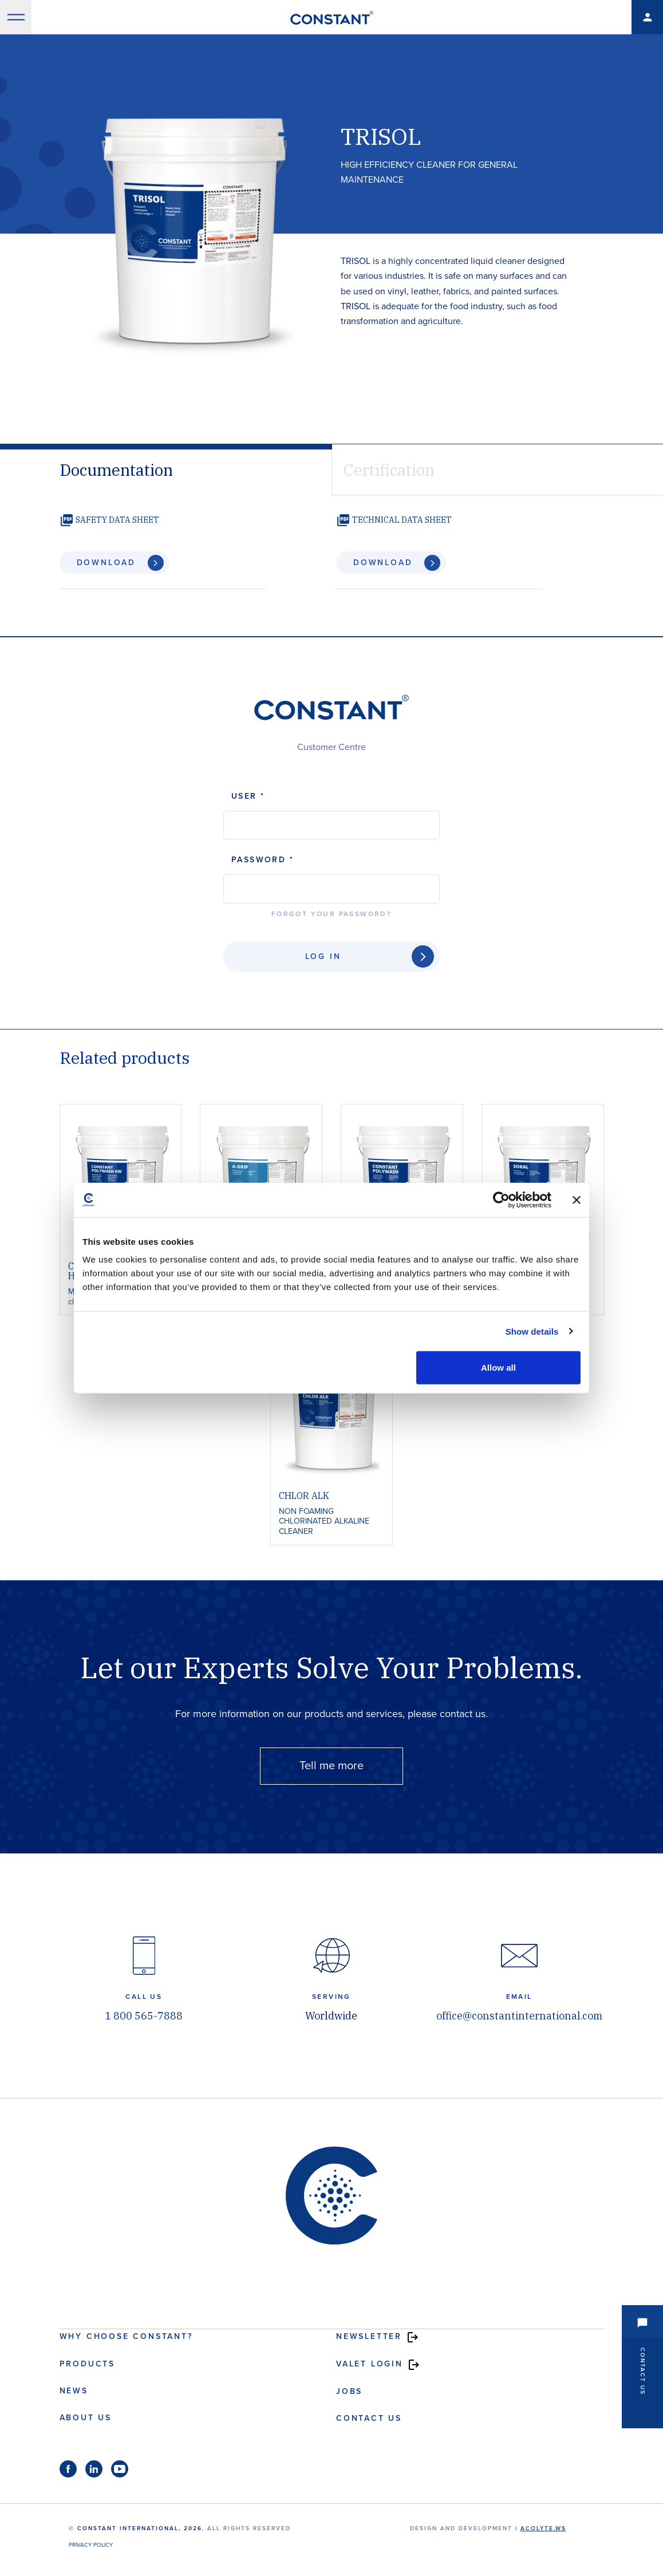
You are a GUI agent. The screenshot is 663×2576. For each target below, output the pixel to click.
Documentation (116, 469)
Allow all (498, 1367)
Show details (532, 1331)
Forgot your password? (331, 914)
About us (86, 2418)
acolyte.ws (543, 2528)
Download (106, 562)
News (74, 2391)
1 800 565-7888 (144, 2015)
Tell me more (331, 1766)
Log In (323, 956)
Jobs (349, 2391)
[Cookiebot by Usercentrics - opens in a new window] (501, 1199)
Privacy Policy (91, 2545)
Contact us (369, 2418)
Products (87, 2364)
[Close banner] (577, 1200)
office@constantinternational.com (519, 2015)
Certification (389, 469)
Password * (262, 860)
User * (248, 796)
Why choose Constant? (126, 2336)
